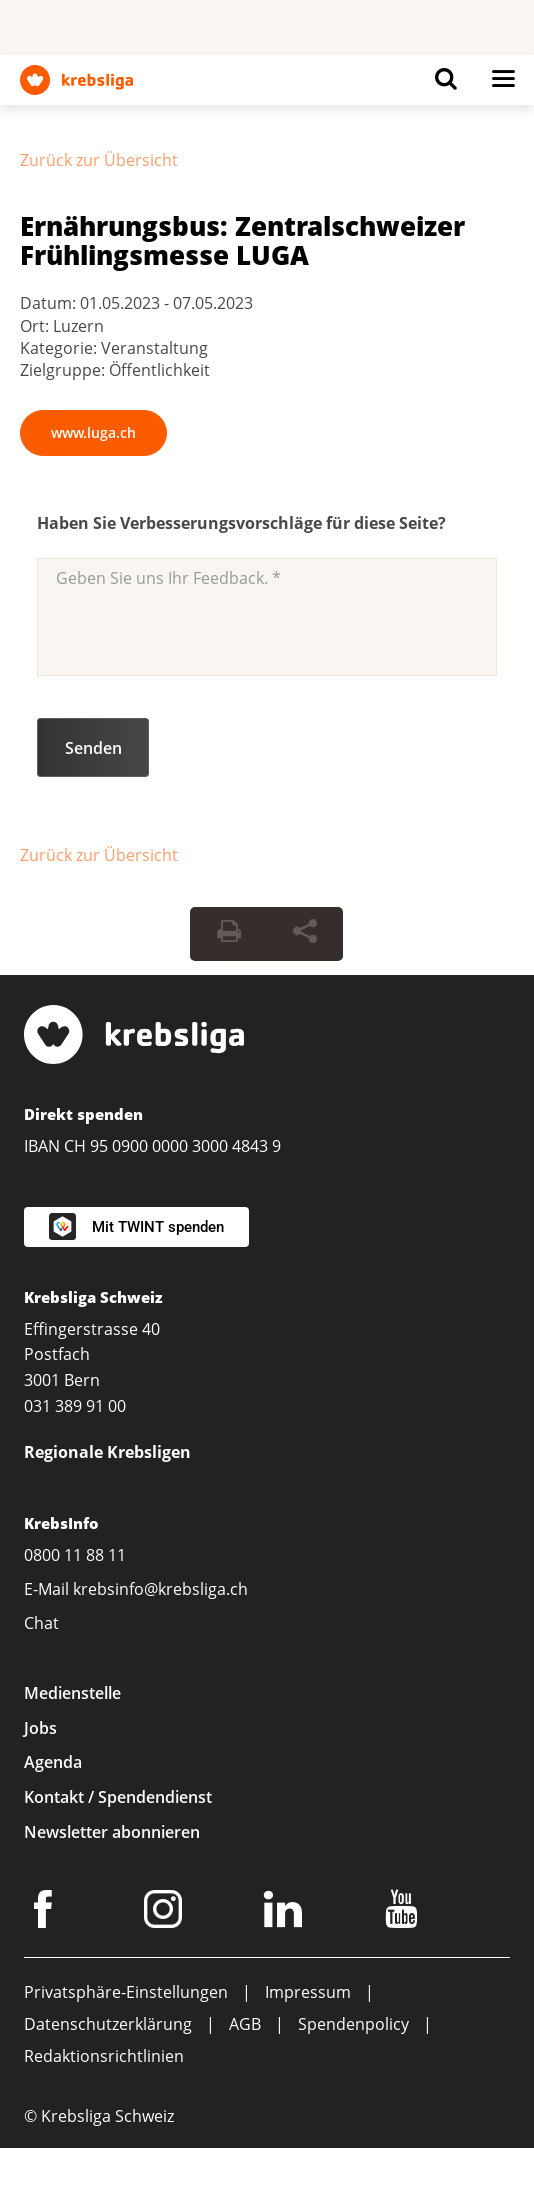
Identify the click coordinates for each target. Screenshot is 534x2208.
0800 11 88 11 (75, 1555)
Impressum (308, 1992)
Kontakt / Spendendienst (118, 1797)
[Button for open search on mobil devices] (446, 84)
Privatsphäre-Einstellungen (126, 1992)
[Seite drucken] (229, 934)
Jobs (40, 1728)
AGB (245, 2024)
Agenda (53, 1762)
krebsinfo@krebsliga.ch (160, 1589)
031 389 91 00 (75, 1406)
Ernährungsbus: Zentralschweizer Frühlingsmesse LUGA (242, 240)
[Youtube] (404, 1913)
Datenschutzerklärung (108, 2024)
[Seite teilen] (305, 934)
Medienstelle (72, 1693)
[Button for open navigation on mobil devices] (503, 84)
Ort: (36, 326)
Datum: (50, 303)
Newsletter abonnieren (112, 1832)
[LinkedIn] (286, 1913)
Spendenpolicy (353, 2024)
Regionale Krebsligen (107, 1452)
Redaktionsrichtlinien (104, 2056)
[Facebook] (46, 1913)
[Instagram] (166, 1913)
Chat (41, 1623)
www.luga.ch (93, 432)
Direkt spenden (83, 1114)
